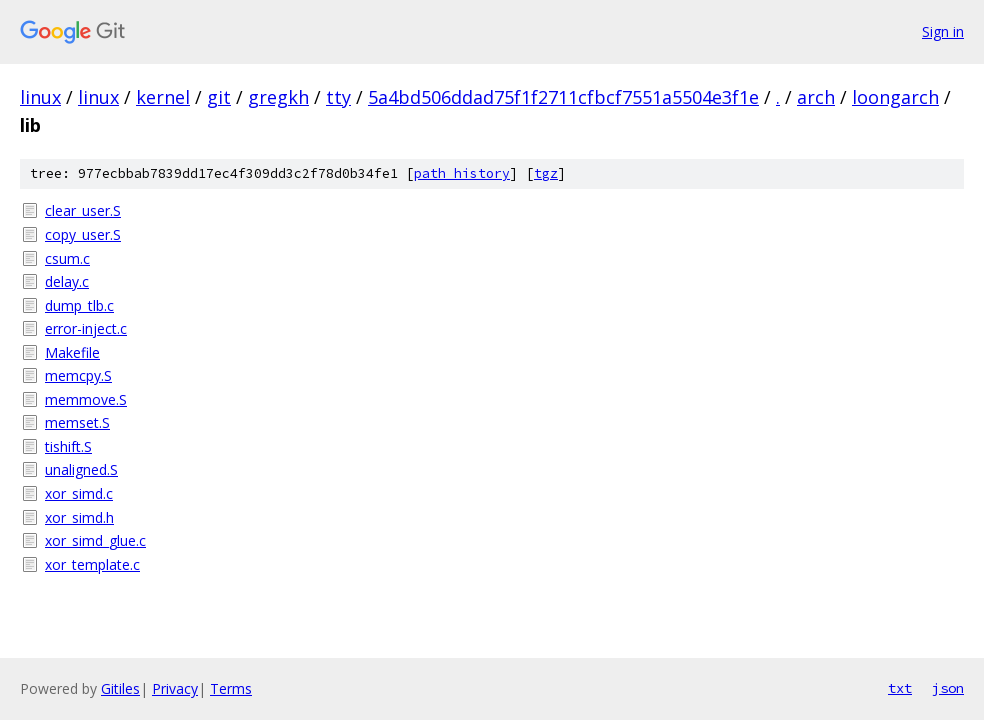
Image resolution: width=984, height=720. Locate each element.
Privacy (175, 688)
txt (900, 688)
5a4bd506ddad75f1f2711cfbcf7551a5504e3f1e (563, 97)
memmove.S (86, 399)
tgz (546, 173)
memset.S (77, 422)
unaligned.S (81, 469)
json (948, 688)
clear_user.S (83, 210)
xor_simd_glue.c (95, 540)
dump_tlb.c (79, 305)
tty (338, 97)
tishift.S (68, 446)
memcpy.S (78, 375)
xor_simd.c (79, 493)
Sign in (943, 31)
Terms (231, 688)
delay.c (67, 281)
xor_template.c (92, 564)
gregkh (278, 97)
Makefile (72, 352)
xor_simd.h (79, 517)
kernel (163, 97)
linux (40, 97)
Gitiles (120, 688)
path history (462, 173)
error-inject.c (86, 328)
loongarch (895, 97)
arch (816, 97)
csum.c (67, 258)
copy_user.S (83, 234)
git (219, 97)
